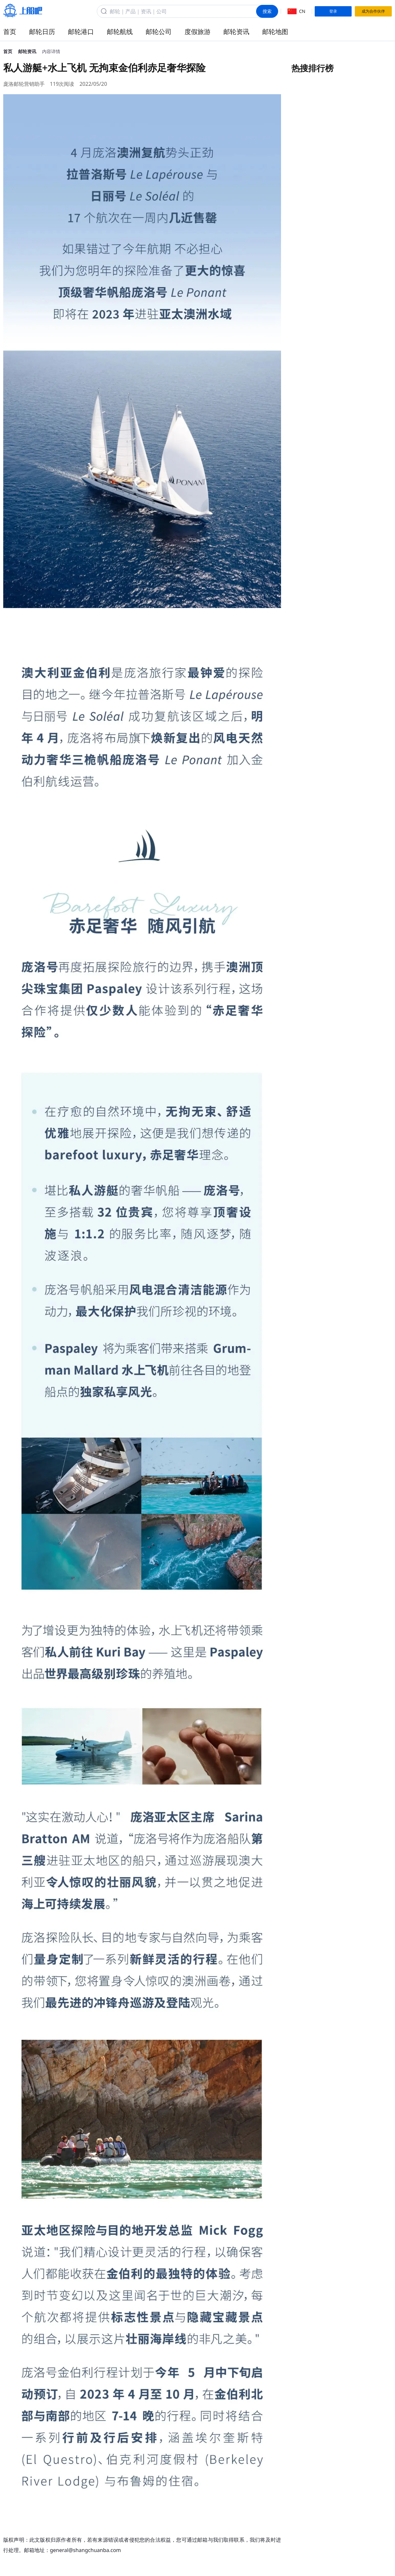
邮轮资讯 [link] (27, 51)
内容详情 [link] (51, 51)
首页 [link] (7, 51)
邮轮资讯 (236, 31)
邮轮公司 (159, 31)
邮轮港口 (81, 31)
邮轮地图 (275, 31)
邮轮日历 (42, 31)
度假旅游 (197, 31)
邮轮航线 (120, 31)
